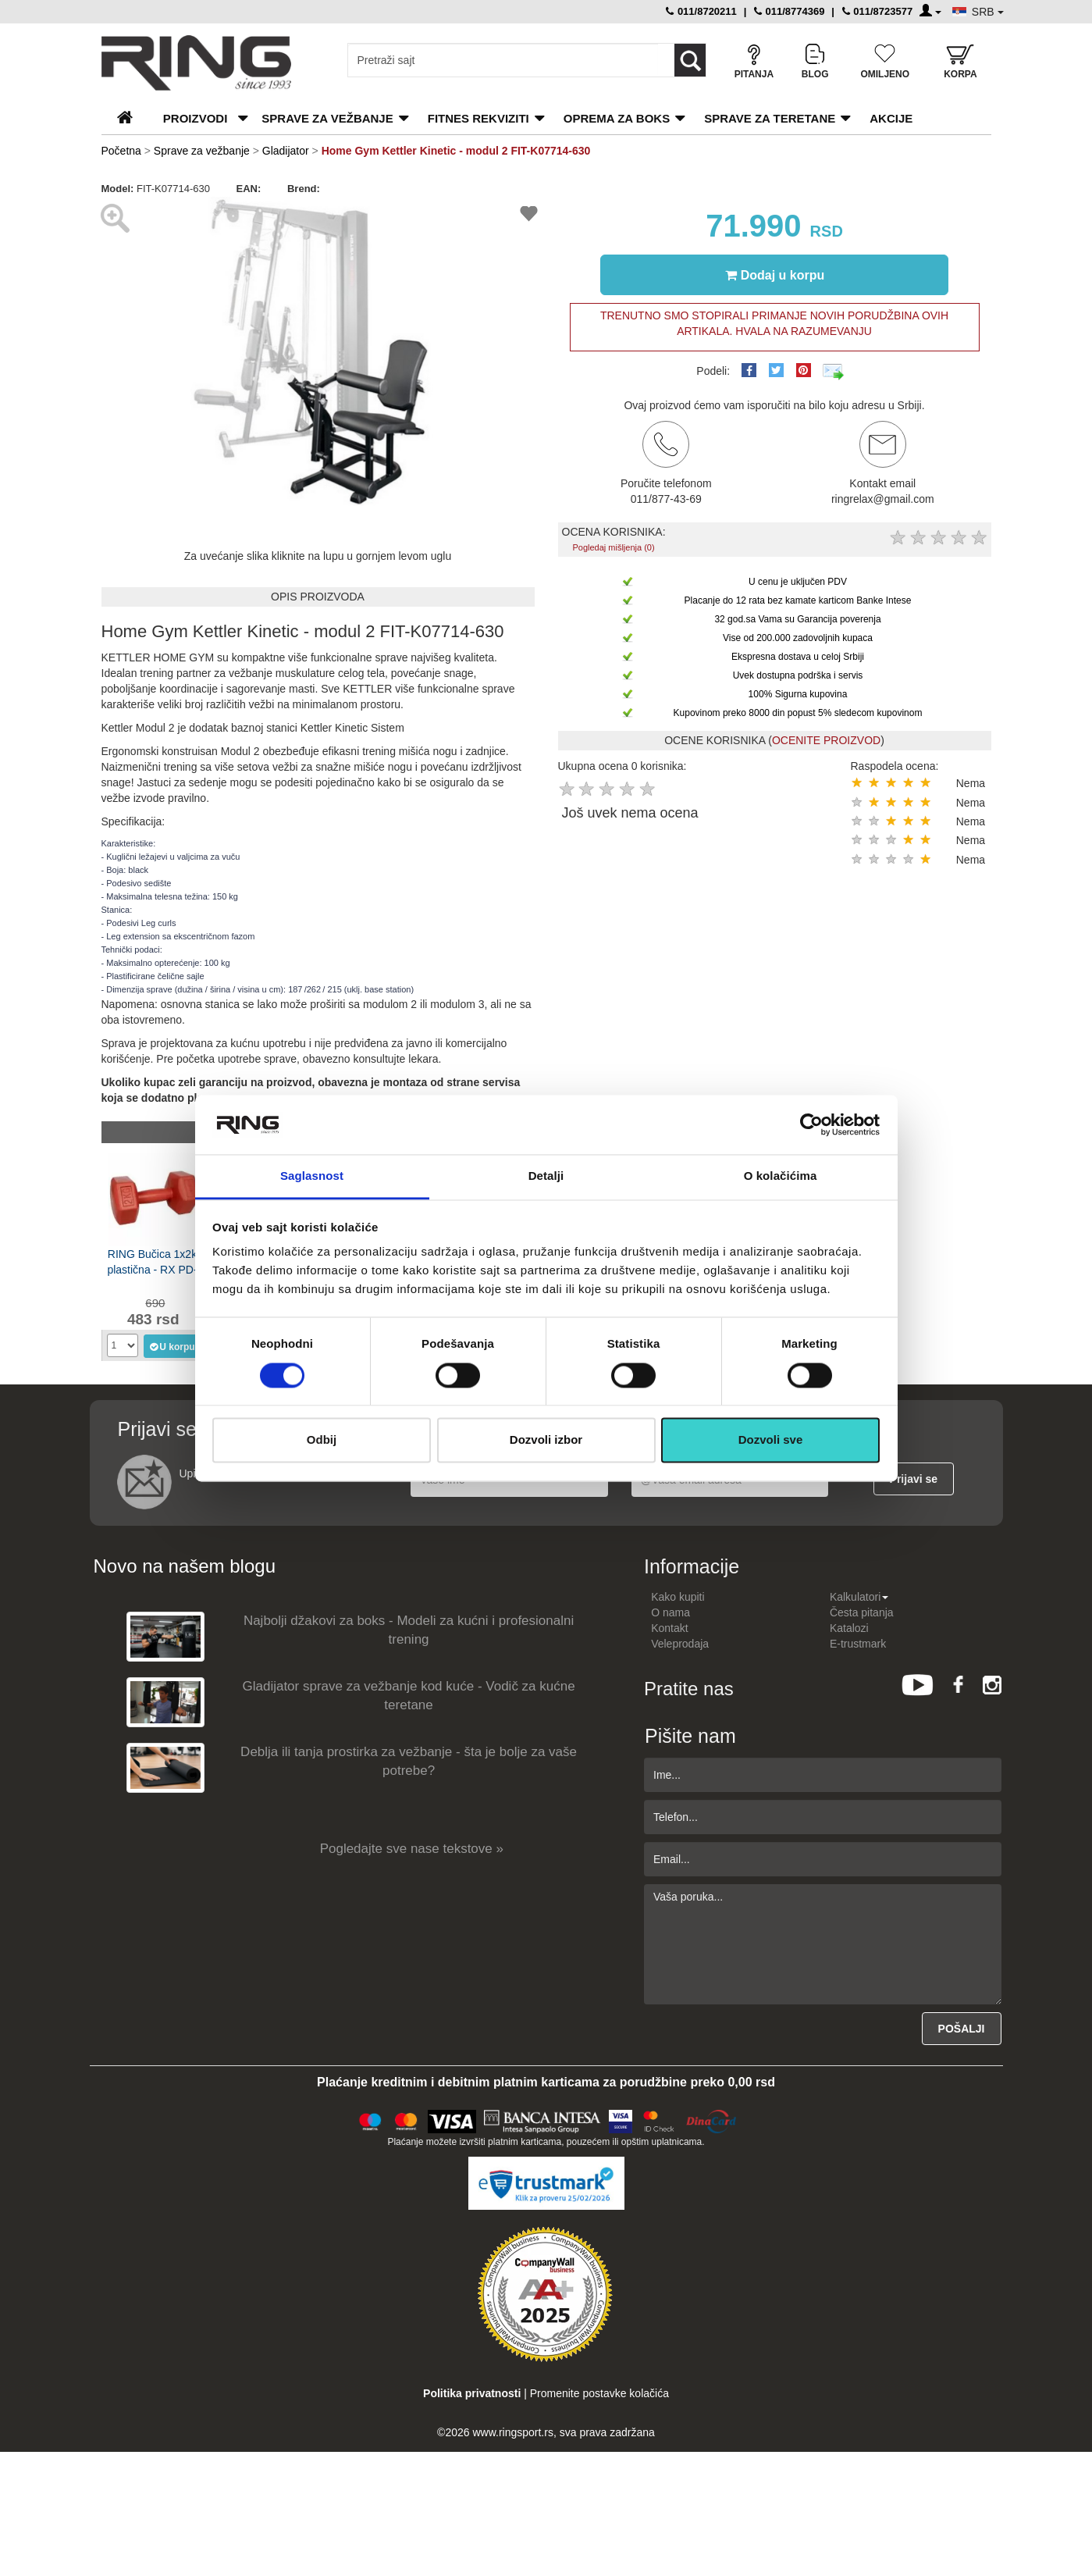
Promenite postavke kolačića (599, 2393)
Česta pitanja (862, 1612)
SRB (988, 11)
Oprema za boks (617, 118)
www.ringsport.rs (512, 2432)
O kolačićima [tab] (780, 1176)
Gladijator (287, 150)
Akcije (891, 118)
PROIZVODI (195, 118)
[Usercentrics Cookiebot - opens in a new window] (811, 1124)
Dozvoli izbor (546, 1440)
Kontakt (669, 1628)
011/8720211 (701, 11)
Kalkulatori (859, 1597)
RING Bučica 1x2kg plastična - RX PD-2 (155, 1262)
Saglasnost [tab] (311, 1176)
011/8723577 (877, 11)
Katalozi (849, 1628)
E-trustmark (858, 1643)
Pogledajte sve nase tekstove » (411, 1848)
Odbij (321, 1440)
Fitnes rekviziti (478, 118)
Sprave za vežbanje (327, 118)
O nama (670, 1612)
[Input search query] (503, 60)
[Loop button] (690, 60)
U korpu (171, 1346)
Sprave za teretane (769, 118)
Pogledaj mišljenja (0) (613, 547)
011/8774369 (789, 11)
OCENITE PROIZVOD (826, 740)
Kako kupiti (677, 1597)
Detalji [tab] (546, 1176)
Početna (121, 150)
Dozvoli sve (770, 1440)
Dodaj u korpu (775, 275)
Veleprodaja (680, 1643)
